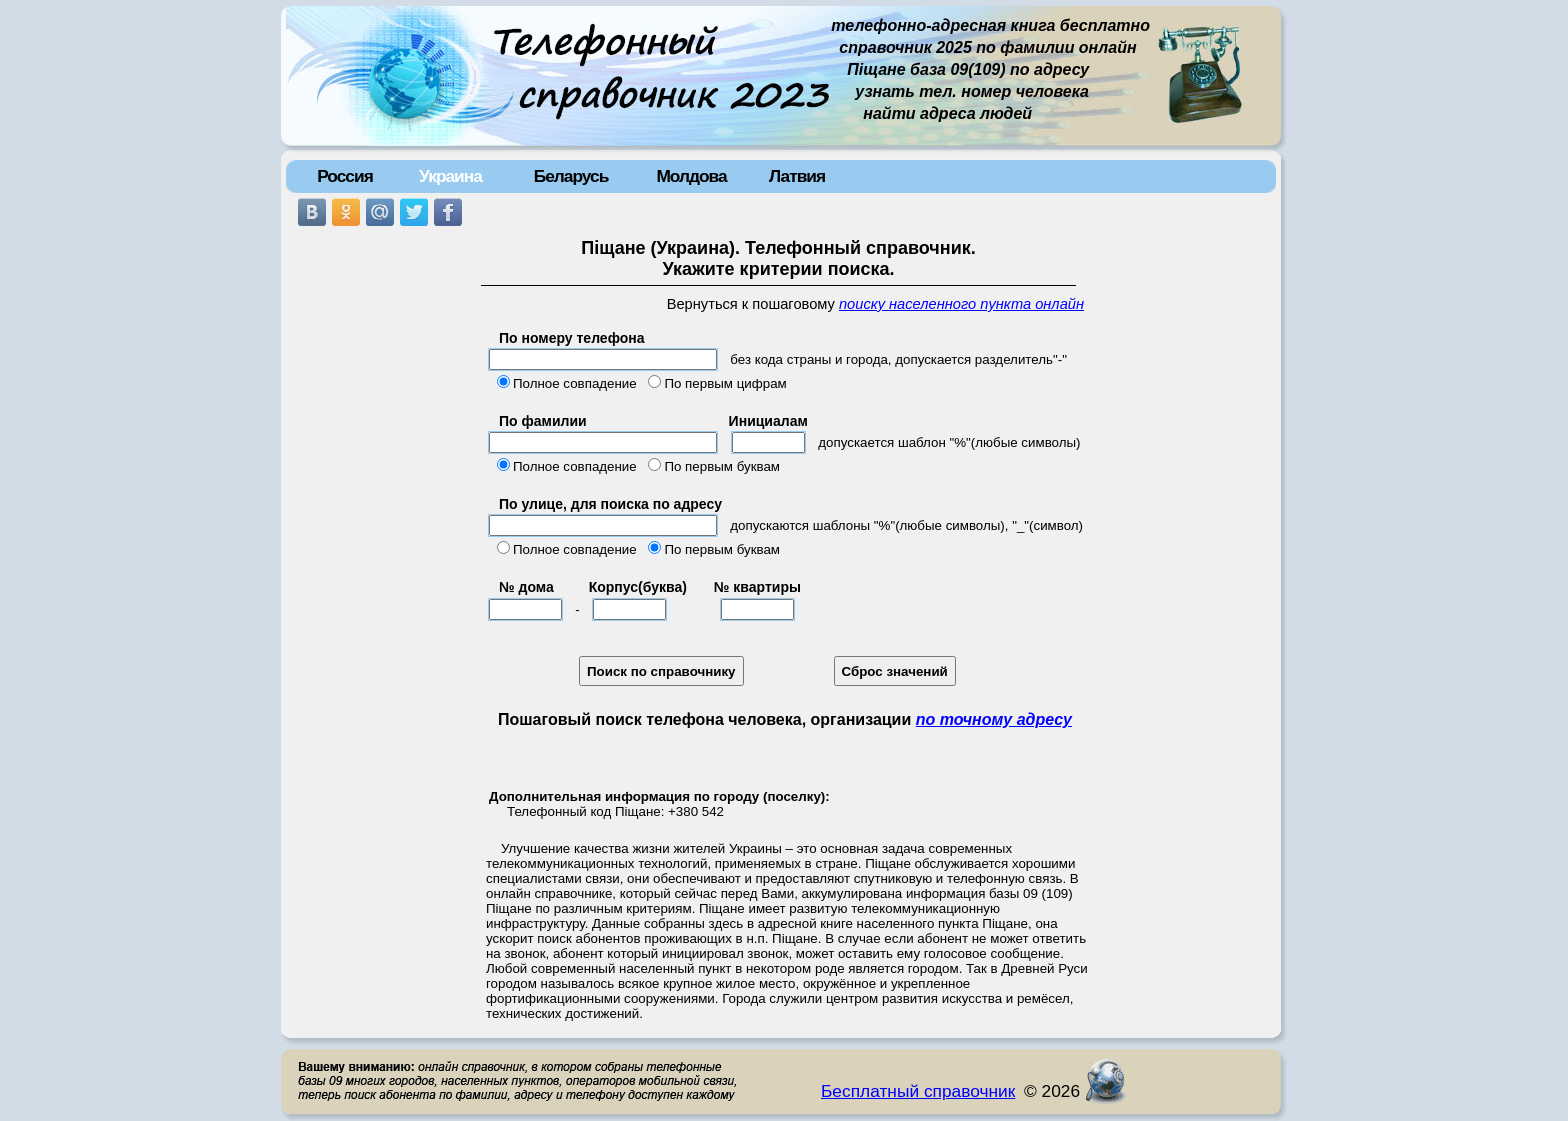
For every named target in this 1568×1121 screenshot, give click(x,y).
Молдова (691, 176)
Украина (450, 176)
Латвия (797, 176)
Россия (345, 176)
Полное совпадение (575, 383)
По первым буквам (722, 466)
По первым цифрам (725, 383)
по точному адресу (994, 719)
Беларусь (571, 176)
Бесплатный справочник (918, 1091)
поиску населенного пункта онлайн (961, 304)
